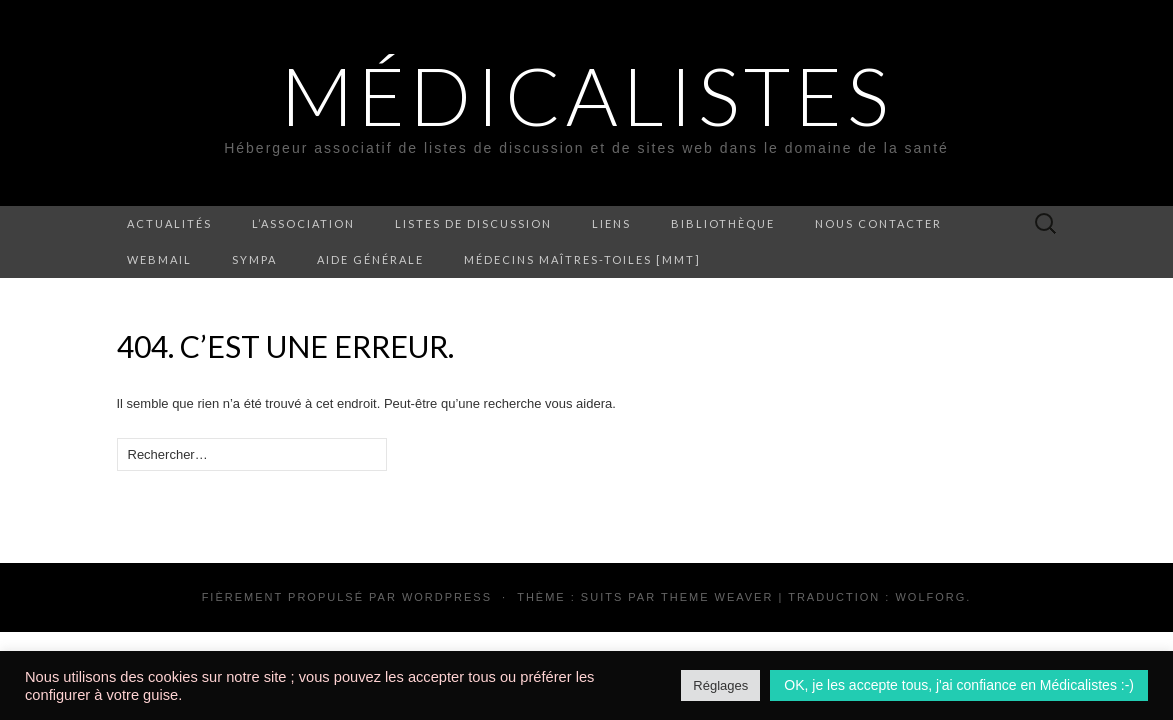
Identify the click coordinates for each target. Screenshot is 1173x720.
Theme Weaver (717, 597)
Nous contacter (878, 223)
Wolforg (930, 597)
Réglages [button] (720, 685)
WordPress (447, 597)
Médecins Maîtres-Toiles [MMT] (582, 259)
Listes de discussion (473, 223)
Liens (611, 223)
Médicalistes (587, 95)
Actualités (169, 223)
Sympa (254, 259)
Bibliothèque (723, 223)
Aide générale (370, 259)
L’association (303, 223)
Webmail (159, 259)
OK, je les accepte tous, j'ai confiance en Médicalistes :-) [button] (959, 685)
